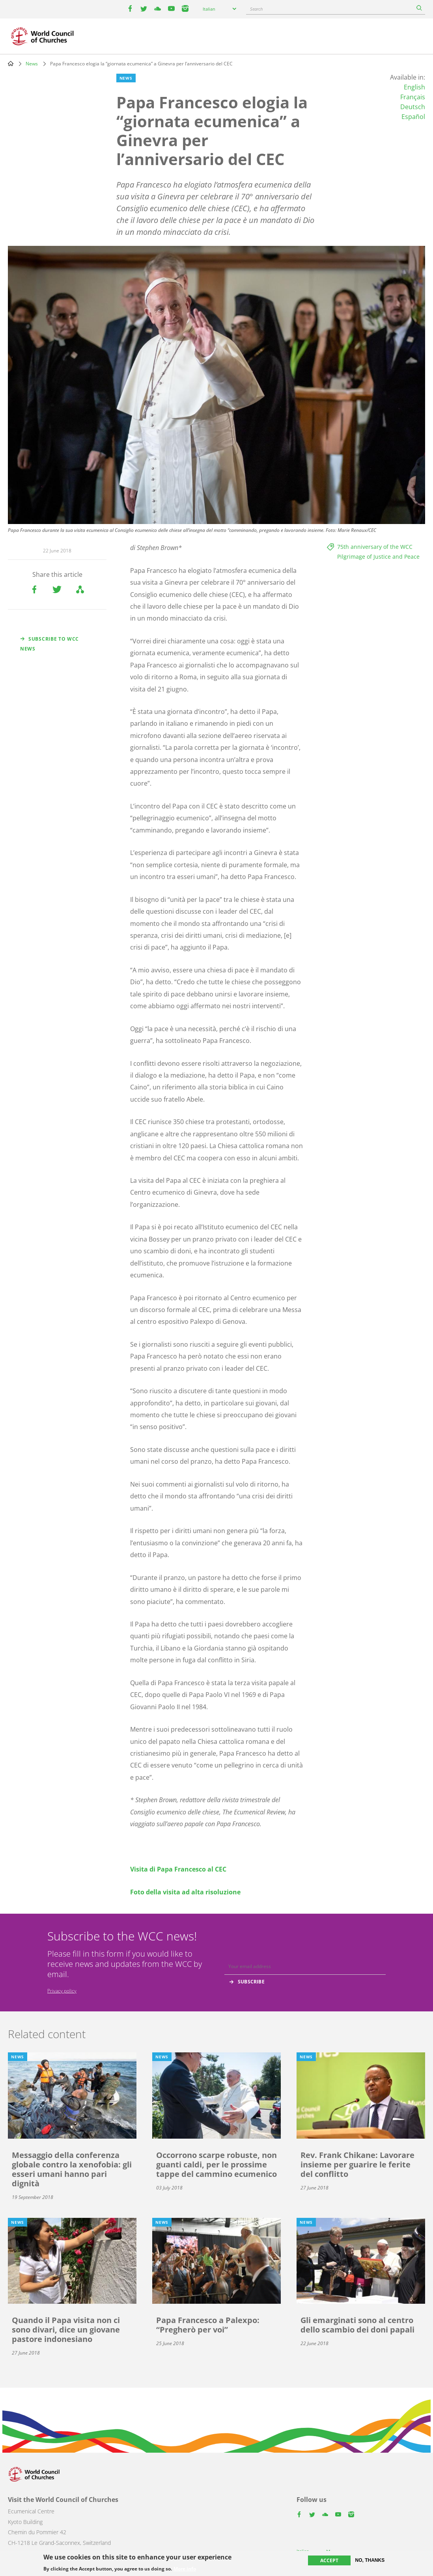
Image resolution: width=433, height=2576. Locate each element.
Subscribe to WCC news (49, 644)
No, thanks (370, 2560)
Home (10, 63)
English (414, 87)
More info (185, 2569)
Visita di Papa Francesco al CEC (178, 1869)
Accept (329, 2560)
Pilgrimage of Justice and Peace (378, 556)
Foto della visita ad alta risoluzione (185, 1892)
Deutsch (412, 106)
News (32, 63)
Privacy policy (62, 1990)
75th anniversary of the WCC (374, 546)
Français (412, 97)
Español (413, 116)
